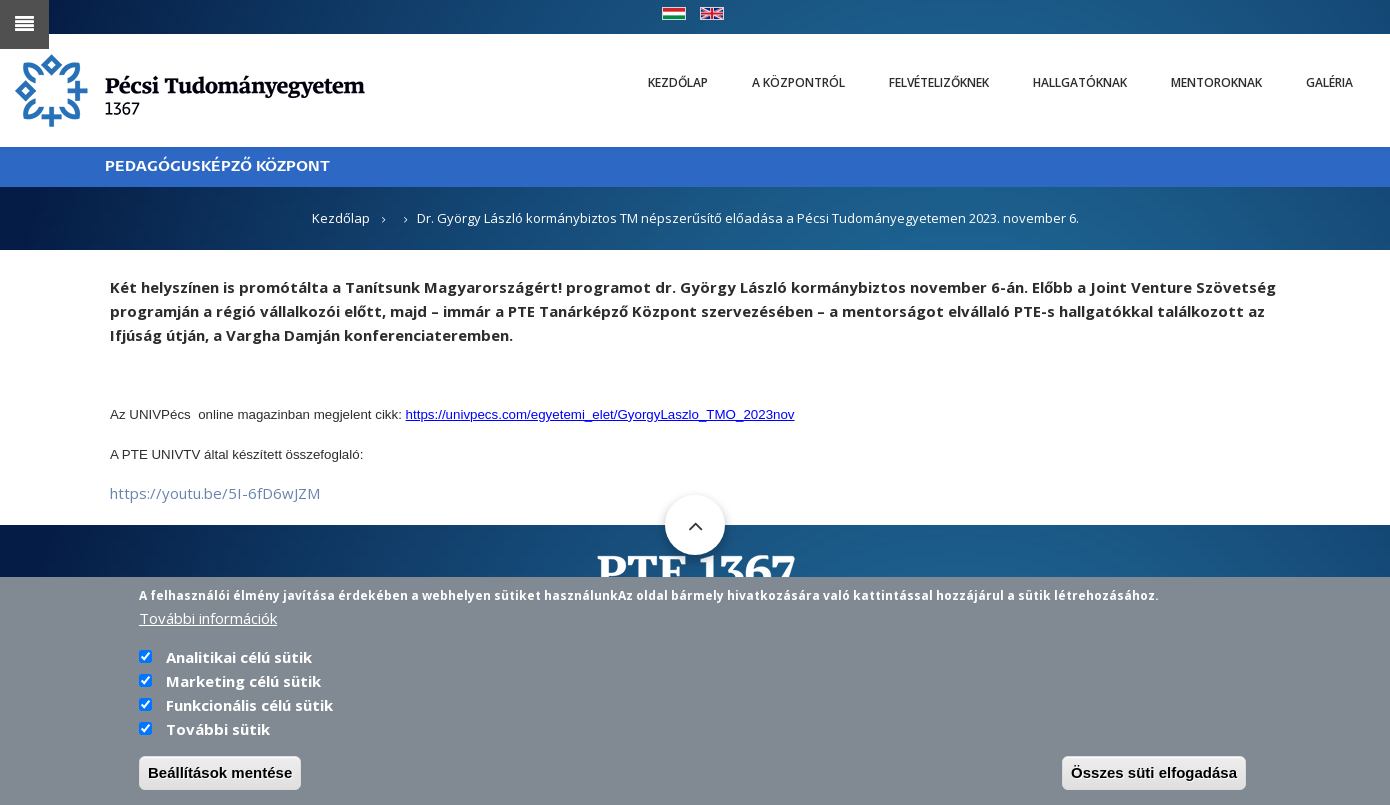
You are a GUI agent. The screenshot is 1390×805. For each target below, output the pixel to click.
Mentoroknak (1216, 82)
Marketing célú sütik (243, 691)
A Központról (798, 82)
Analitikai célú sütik (239, 667)
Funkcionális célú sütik (249, 715)
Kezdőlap (678, 82)
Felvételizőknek (939, 82)
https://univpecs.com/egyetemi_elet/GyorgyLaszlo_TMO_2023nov (600, 414)
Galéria (1329, 82)
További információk (208, 628)
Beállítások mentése (220, 782)
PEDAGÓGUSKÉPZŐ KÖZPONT (217, 166)
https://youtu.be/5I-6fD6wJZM (215, 493)
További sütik (218, 739)
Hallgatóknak (1080, 82)
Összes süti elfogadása (1154, 782)
